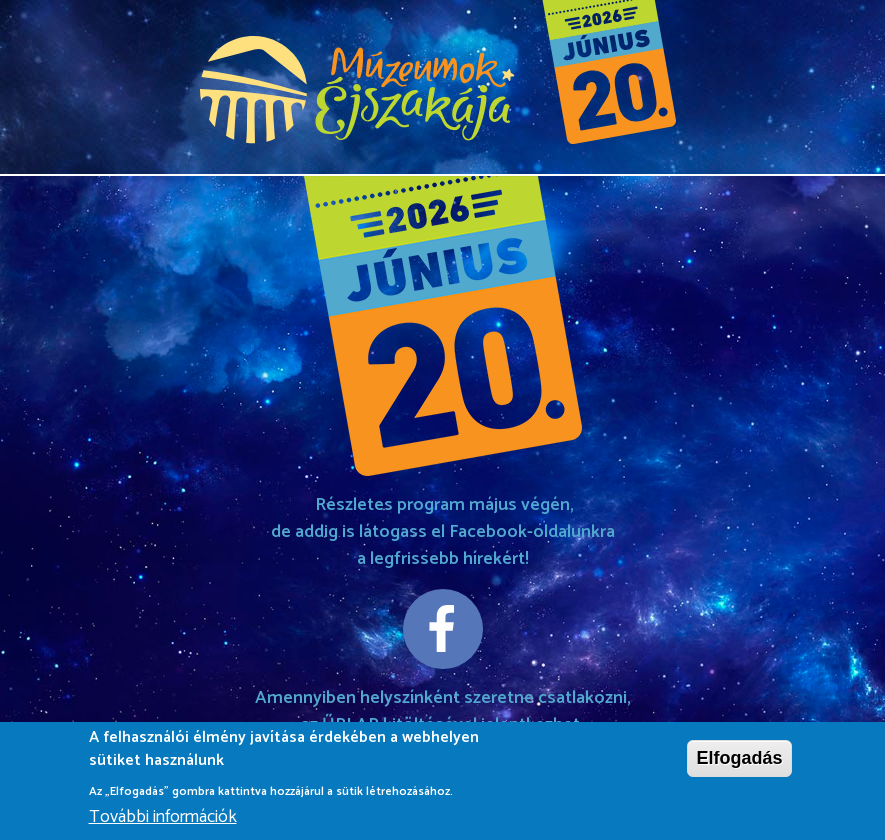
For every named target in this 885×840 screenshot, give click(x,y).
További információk (163, 819)
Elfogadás (739, 760)
